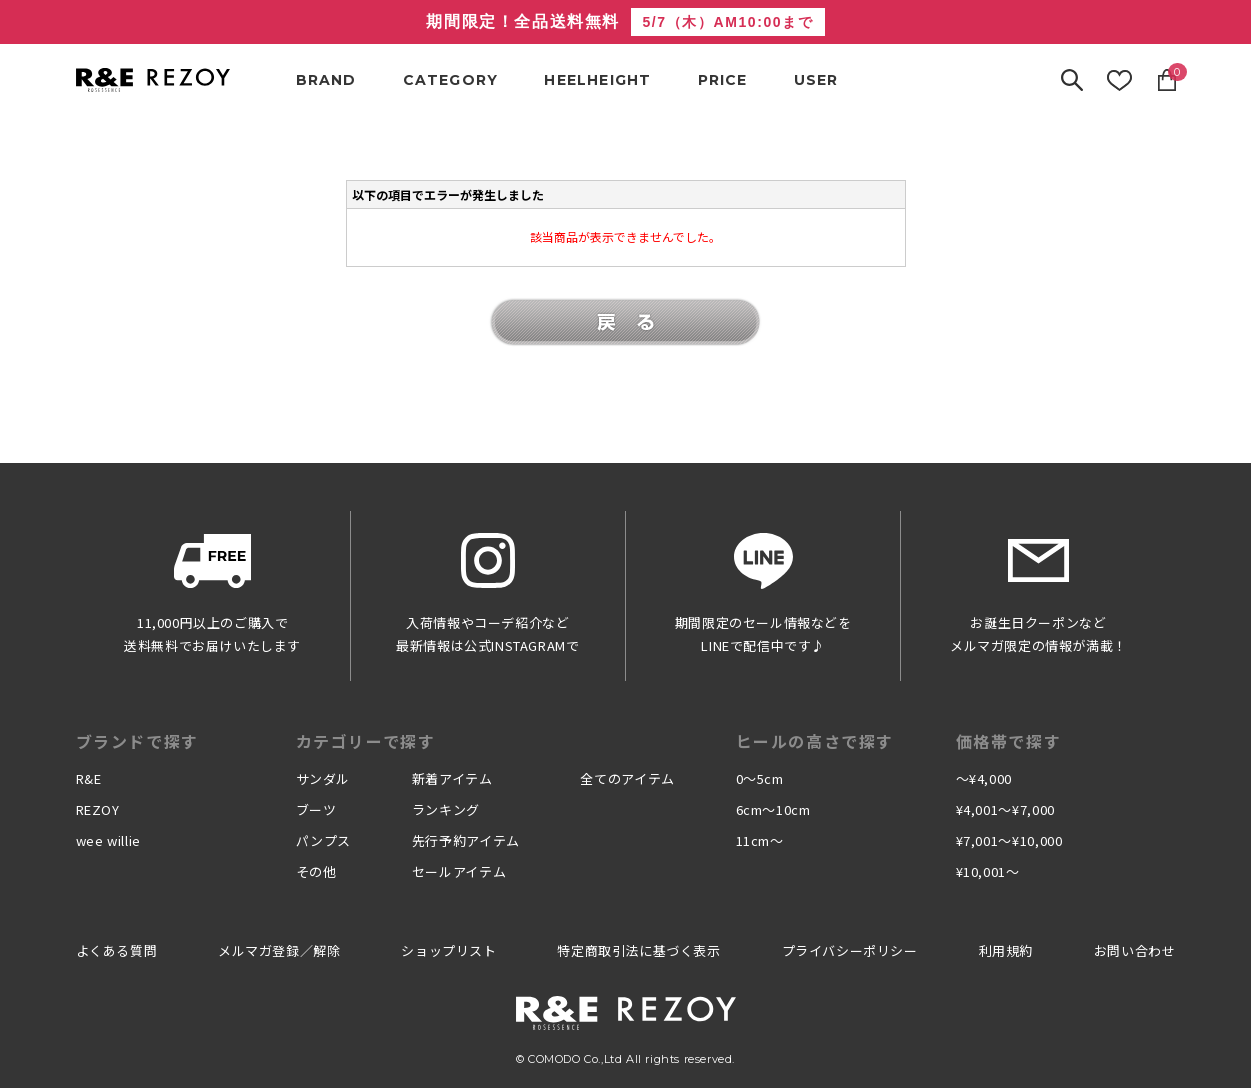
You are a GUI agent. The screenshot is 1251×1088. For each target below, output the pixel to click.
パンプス (324, 840)
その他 (316, 871)
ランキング (446, 809)
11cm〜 (760, 840)
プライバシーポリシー (850, 950)
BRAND (326, 80)
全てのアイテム (627, 778)
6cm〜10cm (773, 809)
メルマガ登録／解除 (279, 950)
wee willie (109, 840)
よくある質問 (117, 950)
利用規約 (1006, 950)
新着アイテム (452, 778)
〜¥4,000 (984, 778)
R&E (89, 778)
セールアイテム (459, 871)
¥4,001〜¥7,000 (1005, 809)
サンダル (323, 778)
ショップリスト (448, 950)
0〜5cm (760, 778)
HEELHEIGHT (597, 80)
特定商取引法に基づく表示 (638, 950)
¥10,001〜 (988, 871)
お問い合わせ (1135, 950)
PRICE (723, 80)
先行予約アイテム (466, 840)
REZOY (98, 809)
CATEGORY (451, 80)
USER (816, 80)
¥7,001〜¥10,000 (1009, 840)
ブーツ (316, 809)
